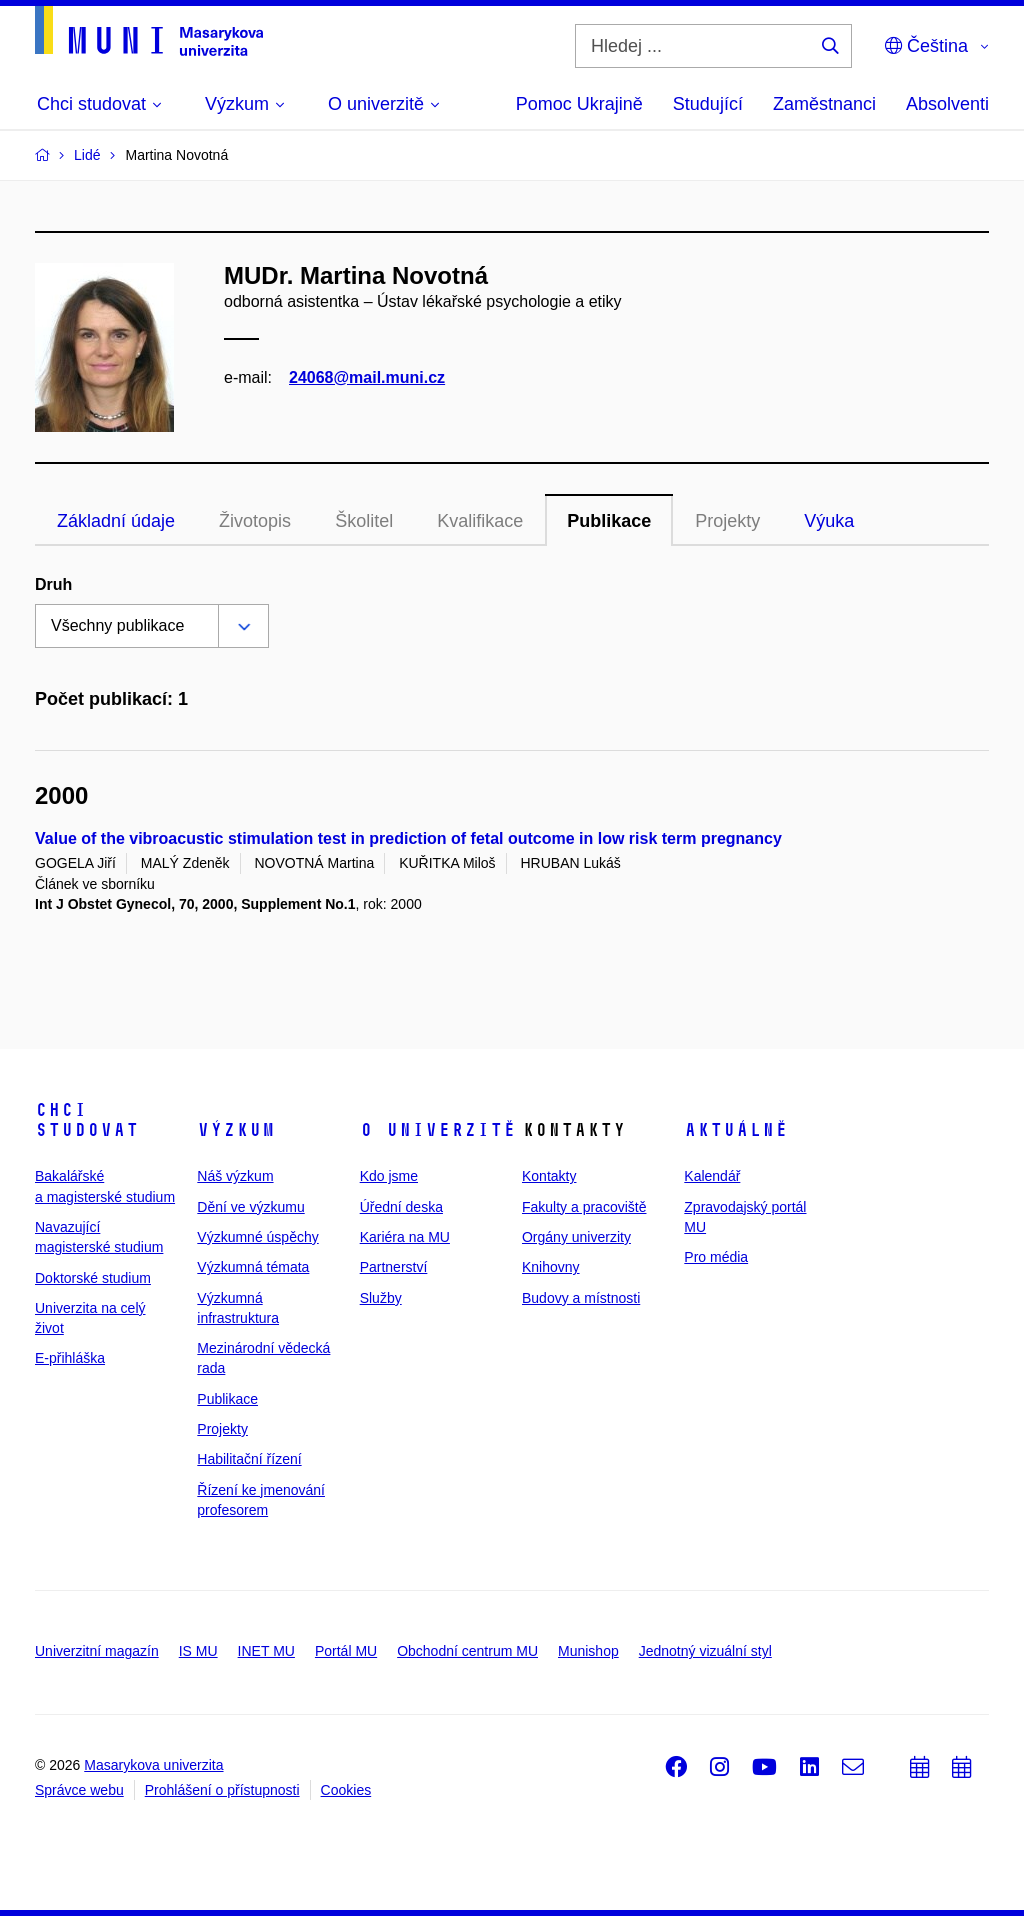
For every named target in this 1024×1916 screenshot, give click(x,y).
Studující (708, 104)
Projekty (727, 521)
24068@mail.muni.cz (367, 377)
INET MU (266, 1651)
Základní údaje (116, 521)
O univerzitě (438, 1130)
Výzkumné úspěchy (257, 1237)
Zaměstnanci (824, 104)
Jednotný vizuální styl (705, 1651)
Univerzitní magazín (97, 1651)
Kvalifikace (480, 521)
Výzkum (236, 1130)
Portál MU (346, 1651)
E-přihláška (70, 1358)
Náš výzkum (235, 1176)
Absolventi (947, 104)
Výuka (829, 521)
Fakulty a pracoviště (584, 1207)
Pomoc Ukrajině (579, 104)
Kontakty (549, 1176)
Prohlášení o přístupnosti (222, 1790)
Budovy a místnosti (581, 1298)
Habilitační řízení (249, 1459)
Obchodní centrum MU (467, 1651)
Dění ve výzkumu (250, 1207)
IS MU (198, 1651)
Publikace (609, 521)
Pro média (716, 1257)
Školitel (364, 521)
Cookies (346, 1790)
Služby (381, 1298)
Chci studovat (87, 1120)
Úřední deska (401, 1207)
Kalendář (712, 1176)
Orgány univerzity (576, 1237)
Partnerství (394, 1267)
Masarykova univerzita (153, 1765)
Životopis (255, 521)
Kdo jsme (389, 1176)
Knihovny (551, 1267)
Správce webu (79, 1790)
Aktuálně (736, 1130)
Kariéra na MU (405, 1237)
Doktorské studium (93, 1278)
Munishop (588, 1651)
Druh (53, 584)
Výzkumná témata (253, 1267)
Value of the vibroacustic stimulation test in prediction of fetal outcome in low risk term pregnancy (408, 838)
